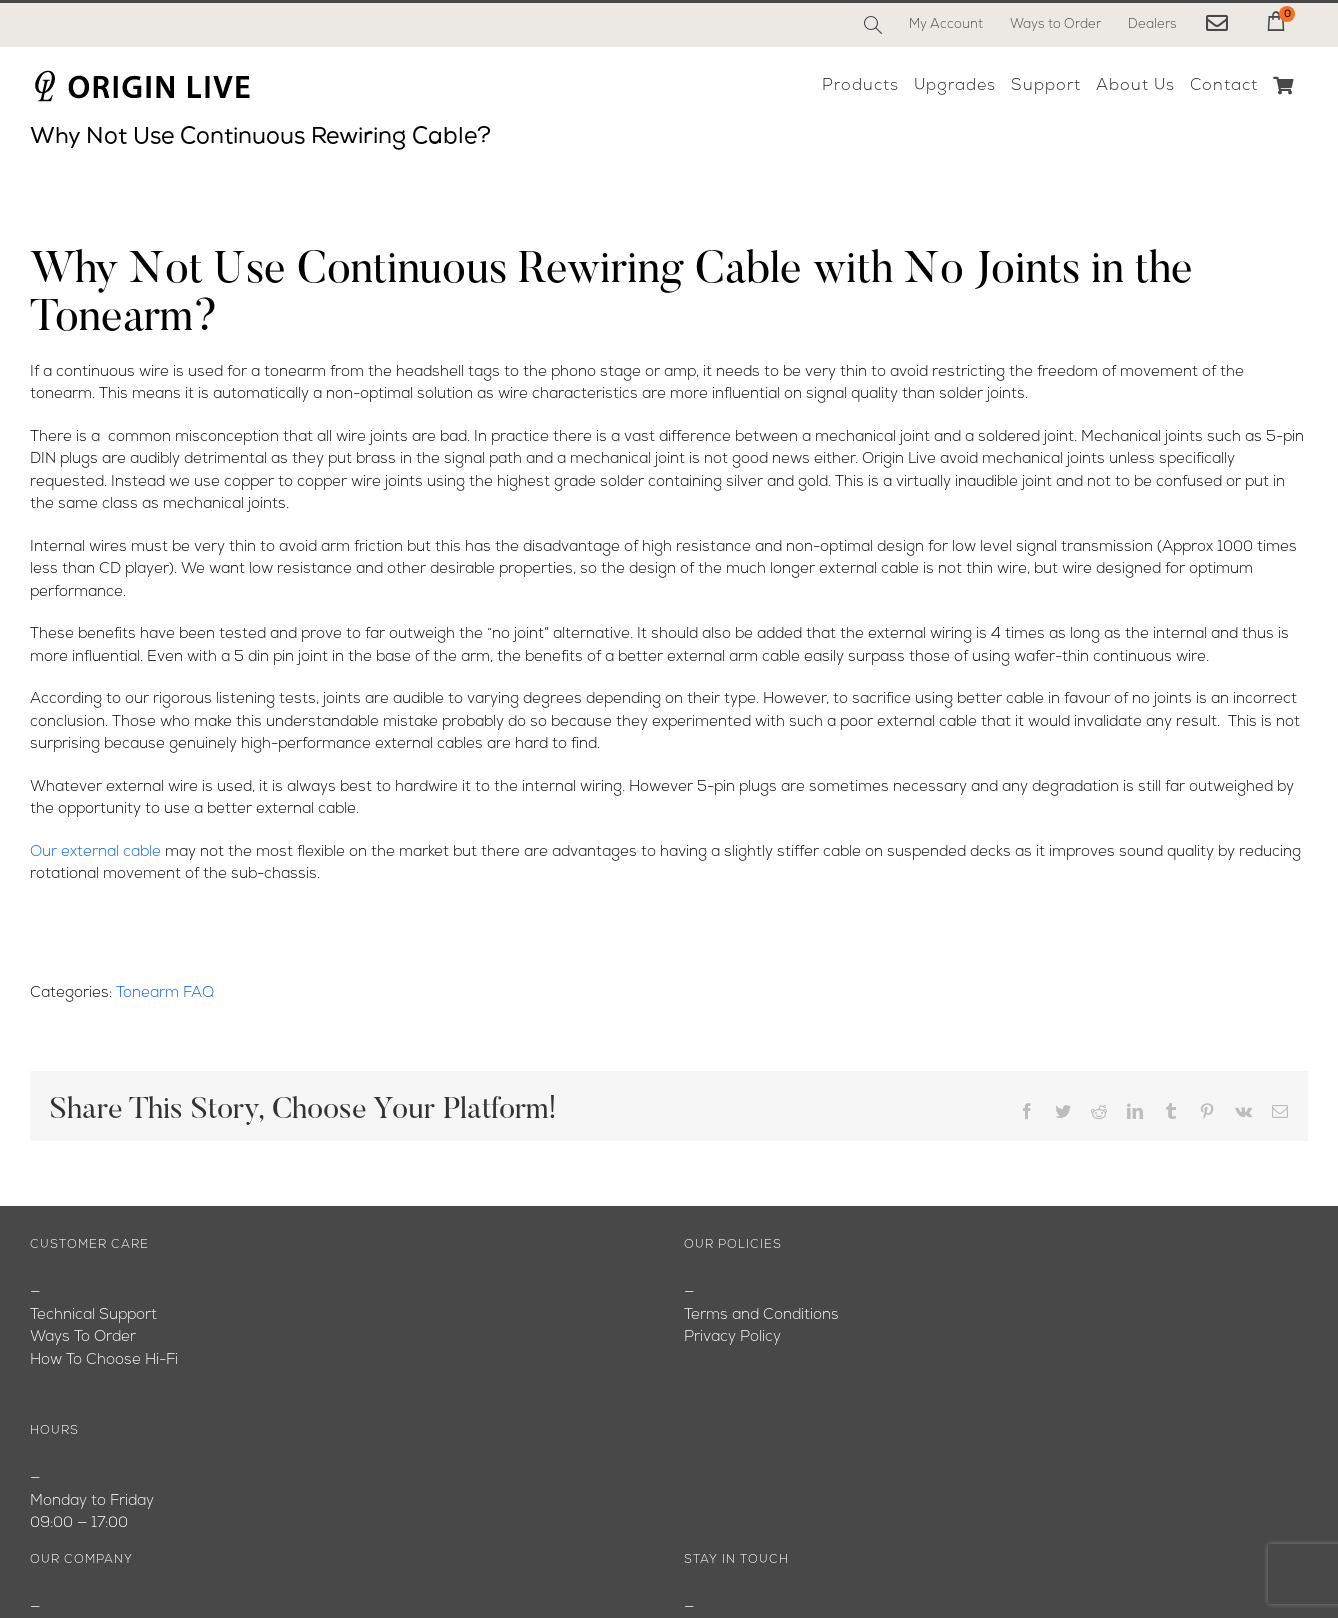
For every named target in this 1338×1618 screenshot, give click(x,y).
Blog (45, 1337)
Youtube (59, 1360)
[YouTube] (744, 1543)
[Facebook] (700, 1543)
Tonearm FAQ (165, 993)
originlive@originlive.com (769, 1337)
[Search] (873, 25)
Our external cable (95, 852)
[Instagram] (788, 1543)
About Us (63, 1315)
